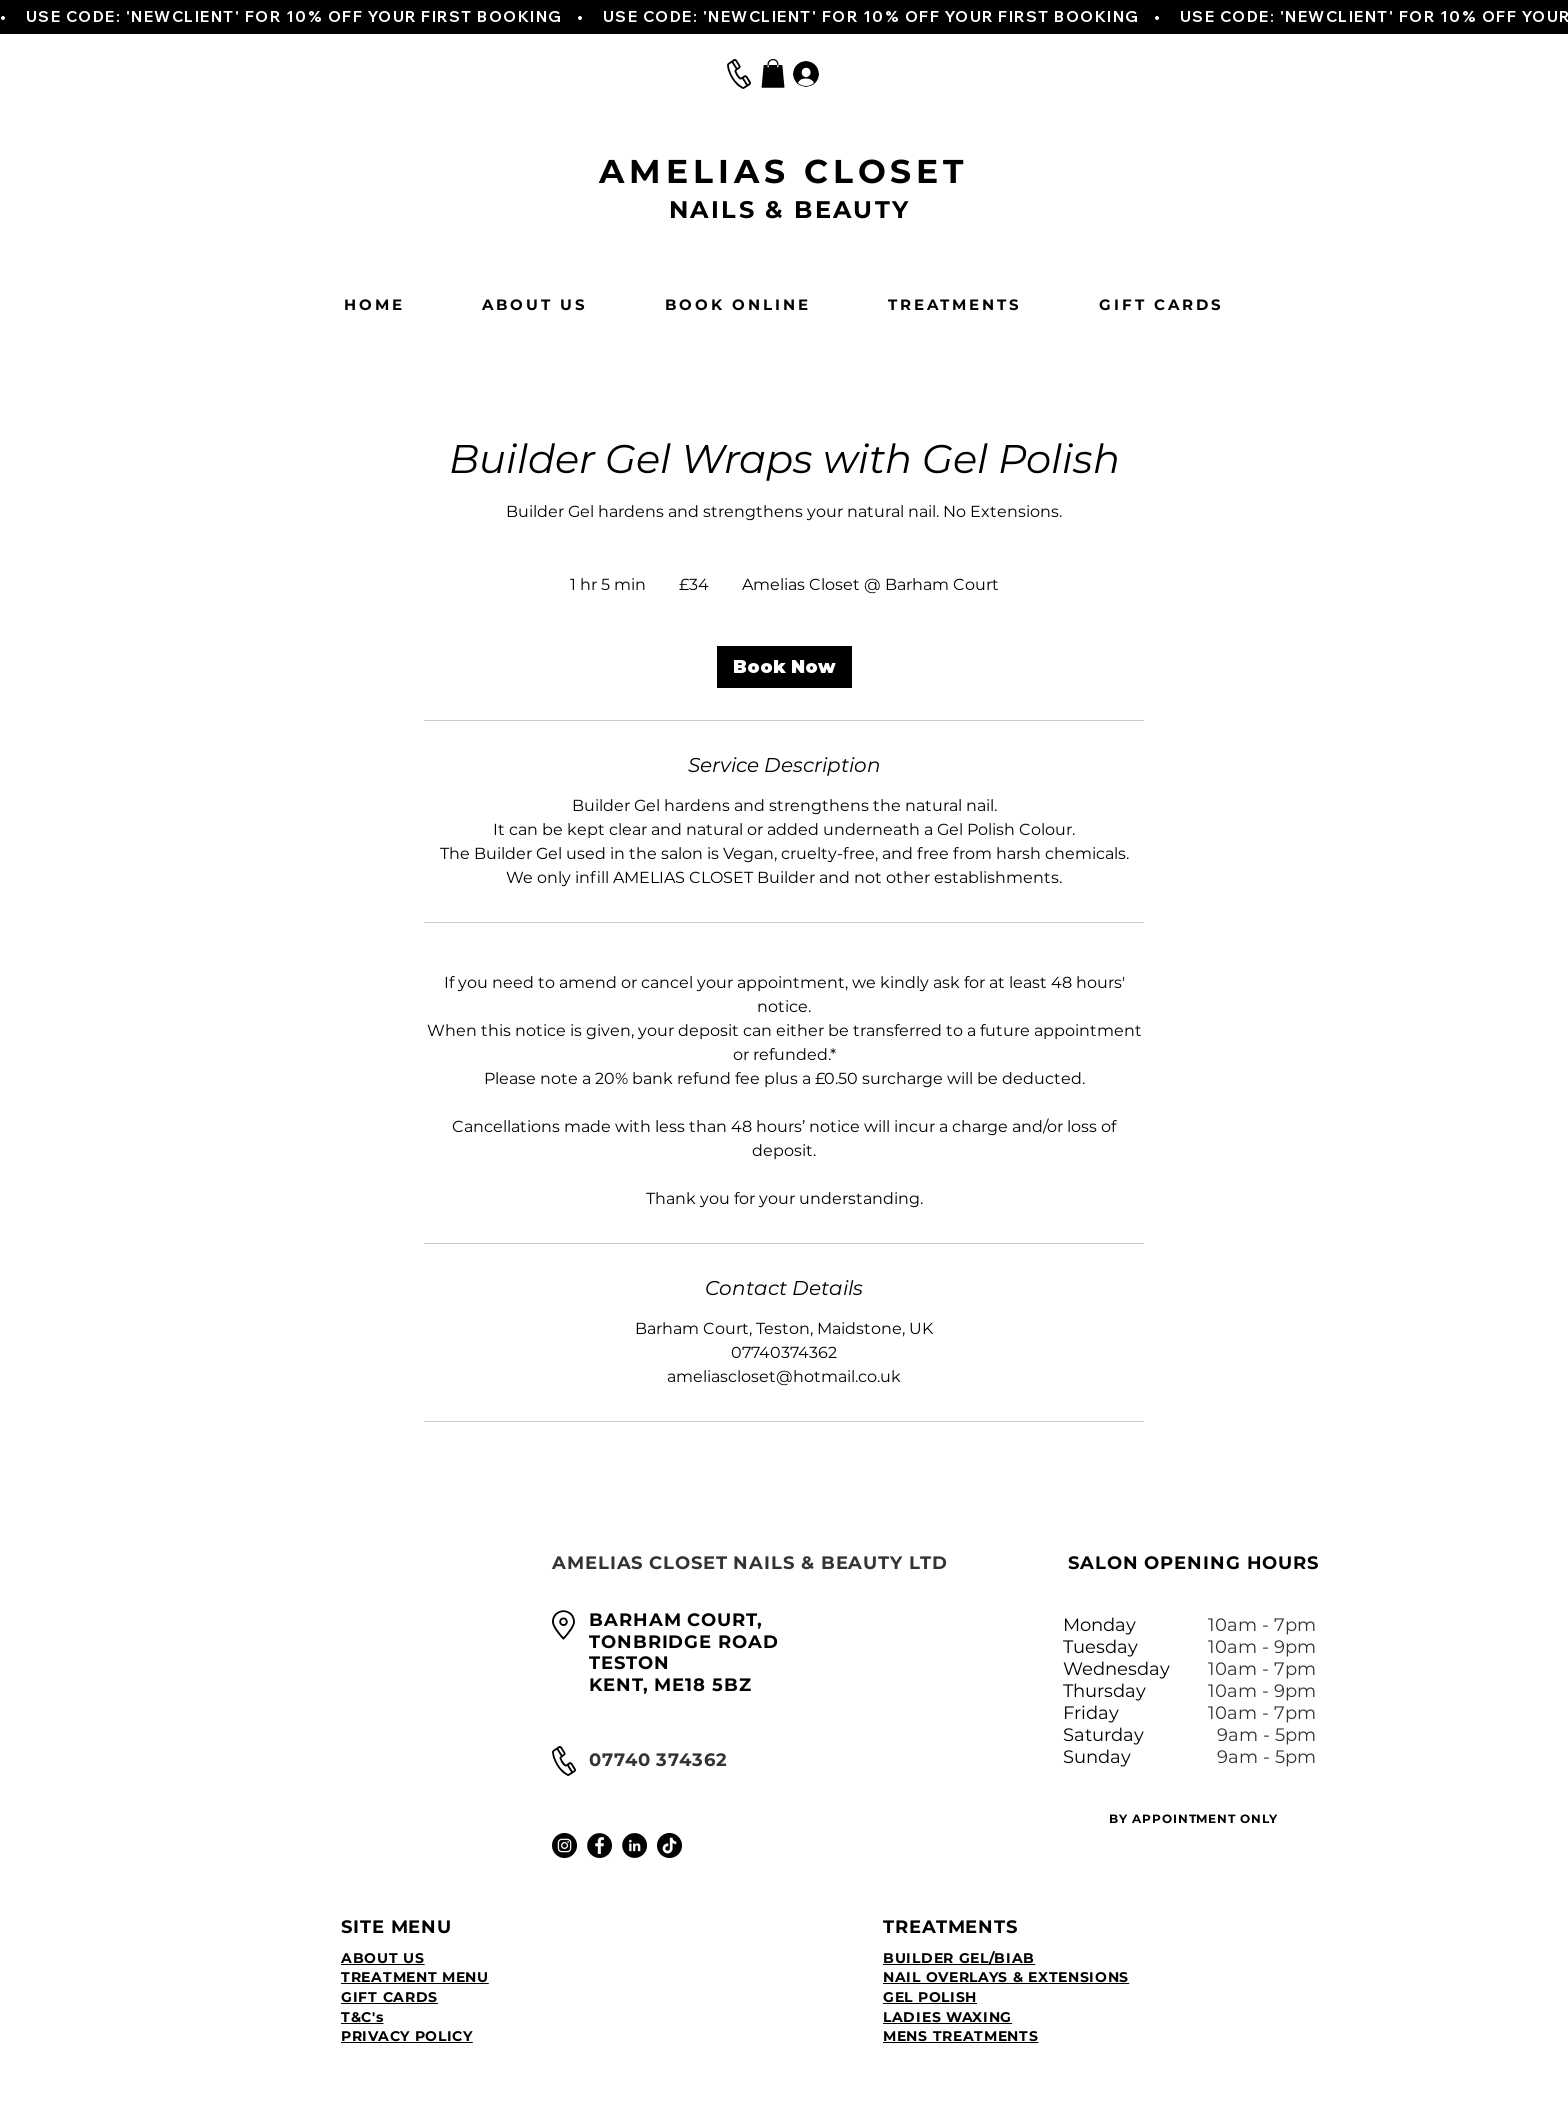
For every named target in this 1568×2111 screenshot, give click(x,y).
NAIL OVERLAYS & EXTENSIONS (1006, 1977)
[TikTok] (669, 1845)
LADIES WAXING (947, 2017)
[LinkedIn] (634, 1845)
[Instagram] (564, 1845)
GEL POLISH (930, 1997)
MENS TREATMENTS (961, 2036)
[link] (784, 667)
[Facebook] (599, 1845)
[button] (773, 73)
